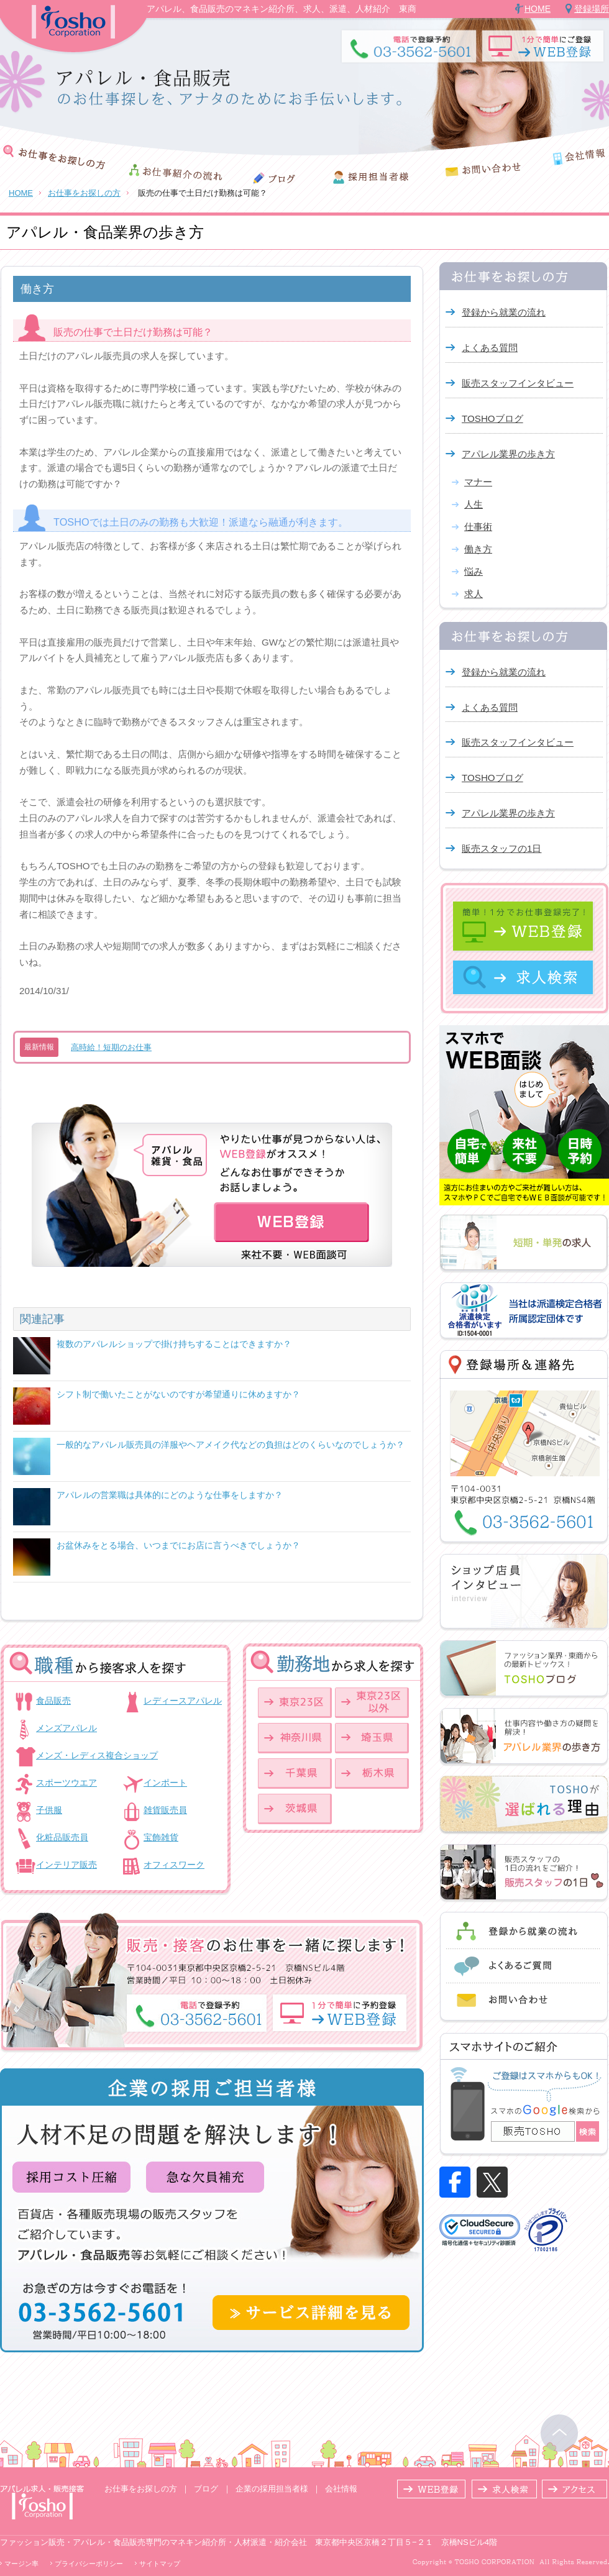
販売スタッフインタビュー (518, 383)
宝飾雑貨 (161, 1837)
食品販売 (53, 1701)
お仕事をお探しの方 (84, 193)
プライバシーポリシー (89, 2563)
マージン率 (21, 2563)
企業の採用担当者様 (272, 2488)
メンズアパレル (66, 1728)
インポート (165, 1783)
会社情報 (341, 2488)
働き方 (478, 549)
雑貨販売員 (165, 1810)
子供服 (49, 1810)
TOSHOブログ (492, 418)
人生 (473, 504)
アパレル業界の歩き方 (508, 454)
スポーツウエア (66, 1783)
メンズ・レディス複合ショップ (97, 1755)
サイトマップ (159, 2563)
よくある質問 (490, 347)
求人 (473, 593)
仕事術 (478, 526)
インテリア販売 (66, 1865)
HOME (537, 9)
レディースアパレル (183, 1701)
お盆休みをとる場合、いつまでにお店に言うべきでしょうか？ (178, 1545)
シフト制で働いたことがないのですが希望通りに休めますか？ (178, 1394)
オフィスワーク (174, 1865)
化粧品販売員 (62, 1837)
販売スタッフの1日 (501, 848)
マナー (478, 482)
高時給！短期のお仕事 (111, 1047)
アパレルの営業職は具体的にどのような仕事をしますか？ (170, 1495)
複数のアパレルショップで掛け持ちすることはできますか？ (174, 1344)
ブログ (206, 2488)
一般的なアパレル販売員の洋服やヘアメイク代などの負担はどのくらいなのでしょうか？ (231, 1445)
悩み (473, 571)
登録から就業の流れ (504, 312)
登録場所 (591, 9)
